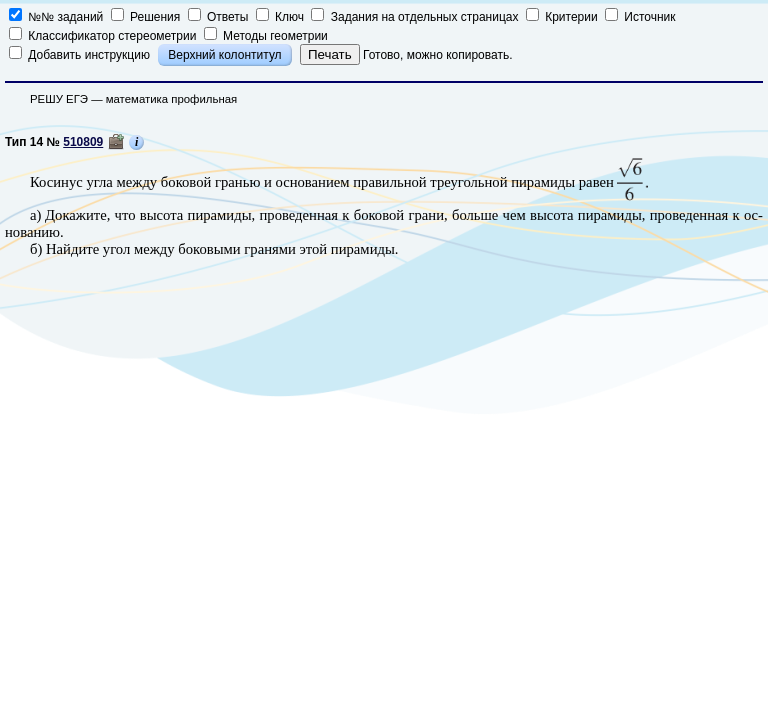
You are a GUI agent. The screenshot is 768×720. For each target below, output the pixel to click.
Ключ (282, 17)
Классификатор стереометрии (102, 36)
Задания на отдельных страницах (416, 17)
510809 (83, 142)
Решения (147, 17)
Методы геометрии (266, 36)
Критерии (563, 17)
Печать (330, 54)
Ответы (220, 17)
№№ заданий (58, 17)
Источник (640, 17)
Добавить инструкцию (81, 55)
